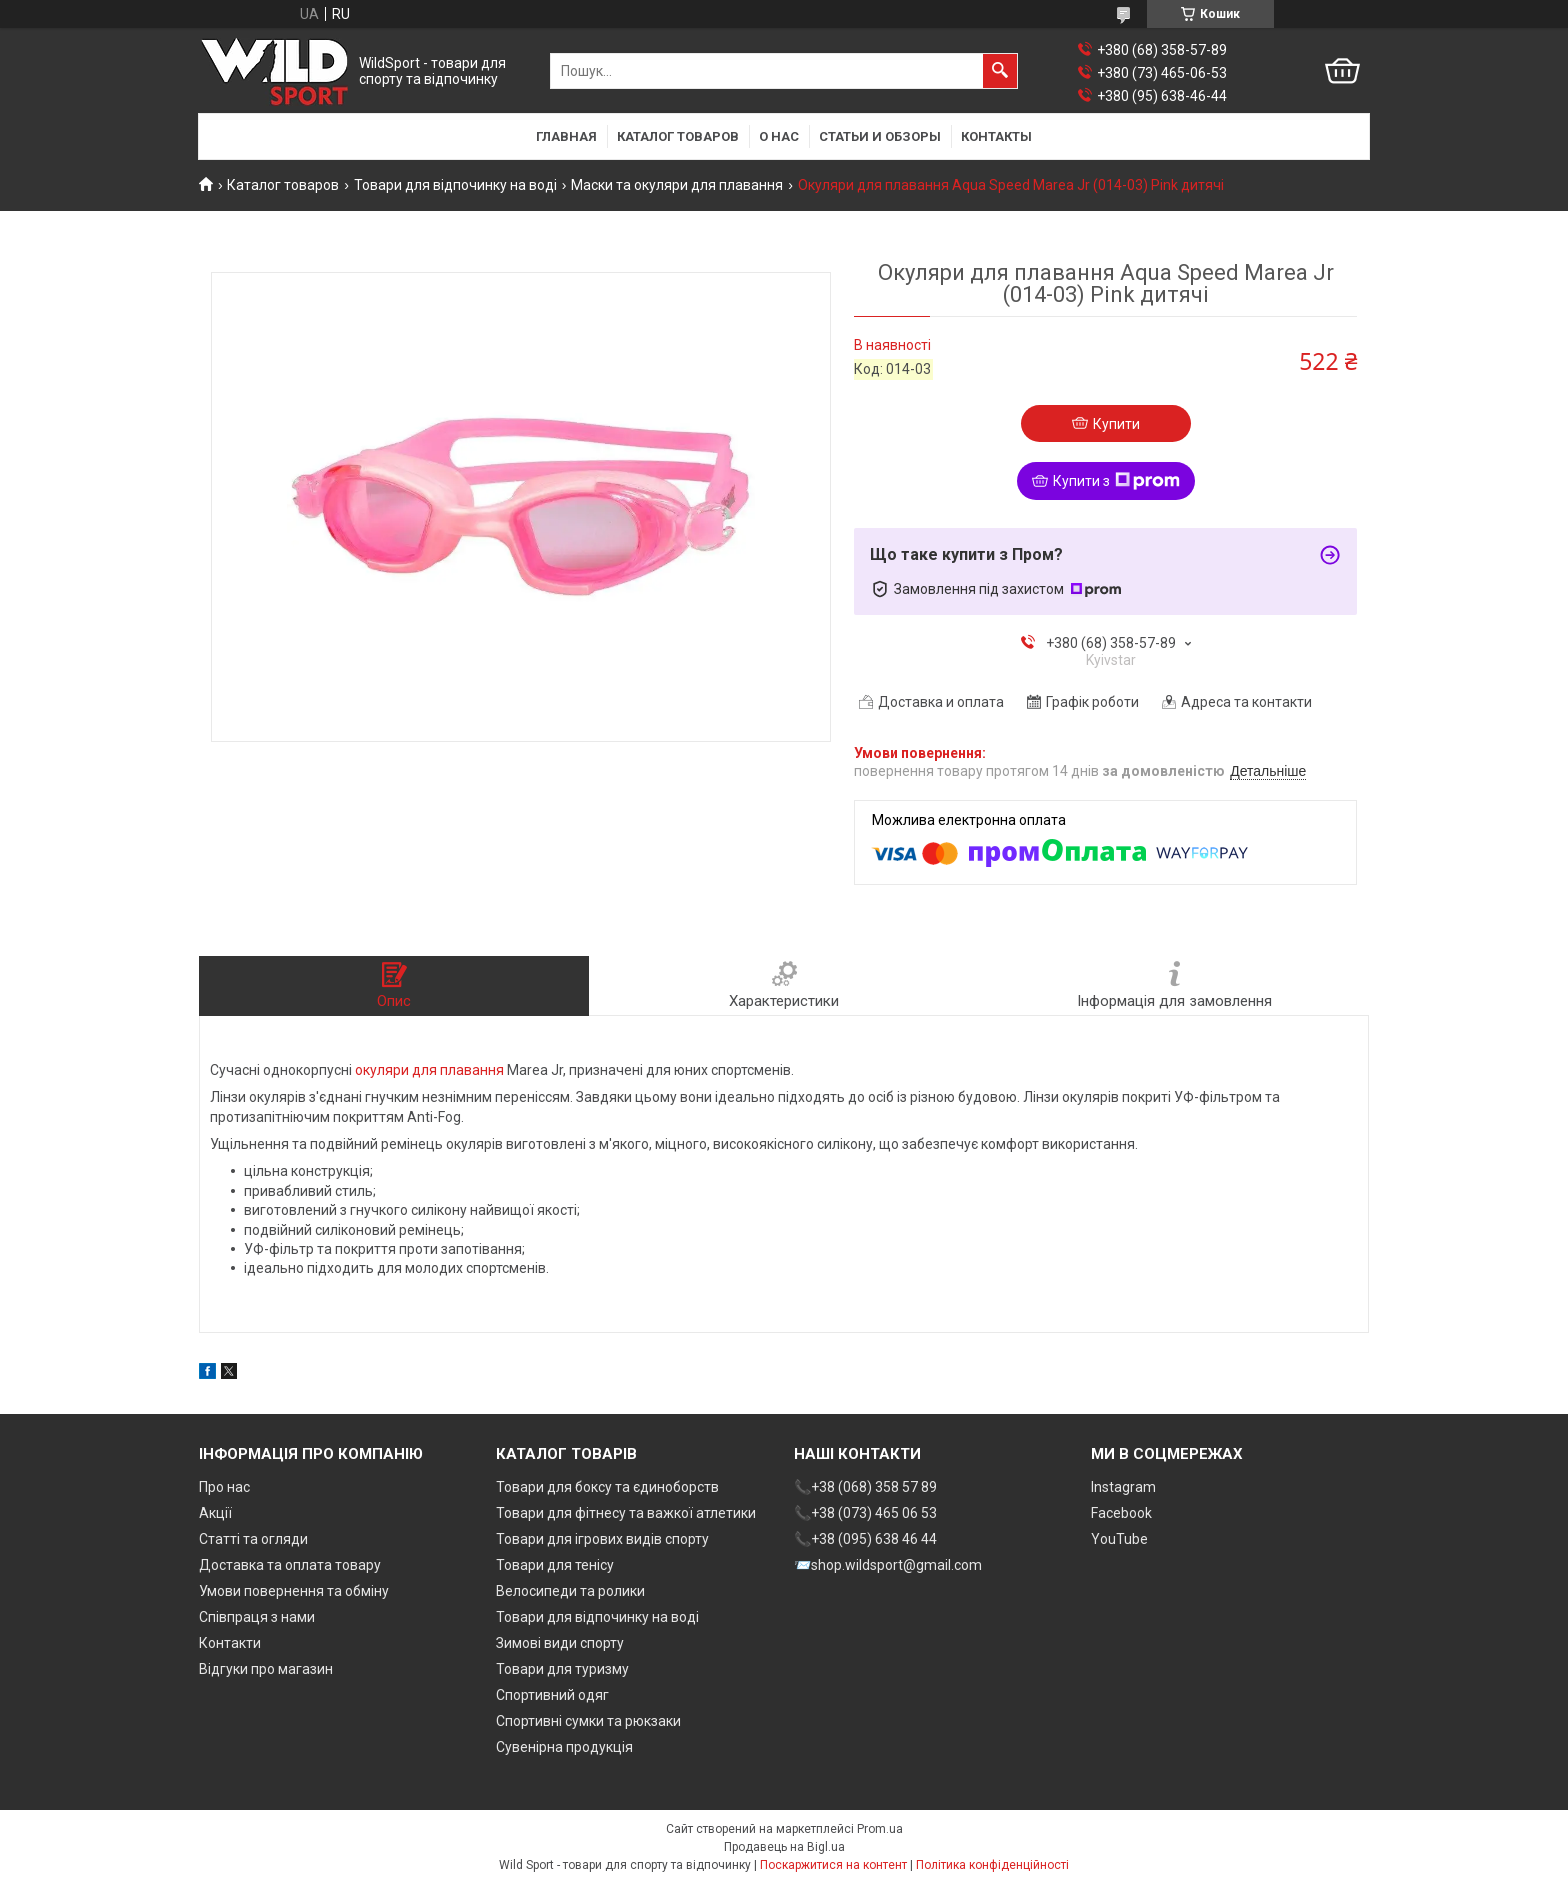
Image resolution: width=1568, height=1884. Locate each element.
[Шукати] (1000, 71)
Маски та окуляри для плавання (677, 185)
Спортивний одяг (552, 1695)
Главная (566, 136)
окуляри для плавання (429, 1070)
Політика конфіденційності (992, 1865)
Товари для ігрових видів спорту (602, 1539)
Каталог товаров (678, 136)
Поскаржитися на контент (833, 1865)
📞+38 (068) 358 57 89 (865, 1487)
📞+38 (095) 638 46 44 (865, 1539)
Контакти (230, 1643)
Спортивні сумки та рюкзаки (588, 1721)
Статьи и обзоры (880, 136)
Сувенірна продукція (564, 1747)
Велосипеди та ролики (570, 1591)
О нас (779, 136)
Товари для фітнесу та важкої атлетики (626, 1513)
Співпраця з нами (257, 1617)
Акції (215, 1513)
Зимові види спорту (560, 1643)
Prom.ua (880, 1829)
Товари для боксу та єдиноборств (607, 1487)
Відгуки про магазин (266, 1669)
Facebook (1121, 1513)
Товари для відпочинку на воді (455, 185)
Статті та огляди (253, 1539)
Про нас (224, 1487)
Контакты (996, 136)
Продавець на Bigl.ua (784, 1847)
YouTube (1119, 1539)
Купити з (1116, 481)
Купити (1116, 424)
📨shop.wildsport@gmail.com (888, 1565)
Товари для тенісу (555, 1565)
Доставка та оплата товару (290, 1565)
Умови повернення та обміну (294, 1591)
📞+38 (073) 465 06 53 (865, 1513)
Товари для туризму (562, 1669)
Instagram (1123, 1487)
